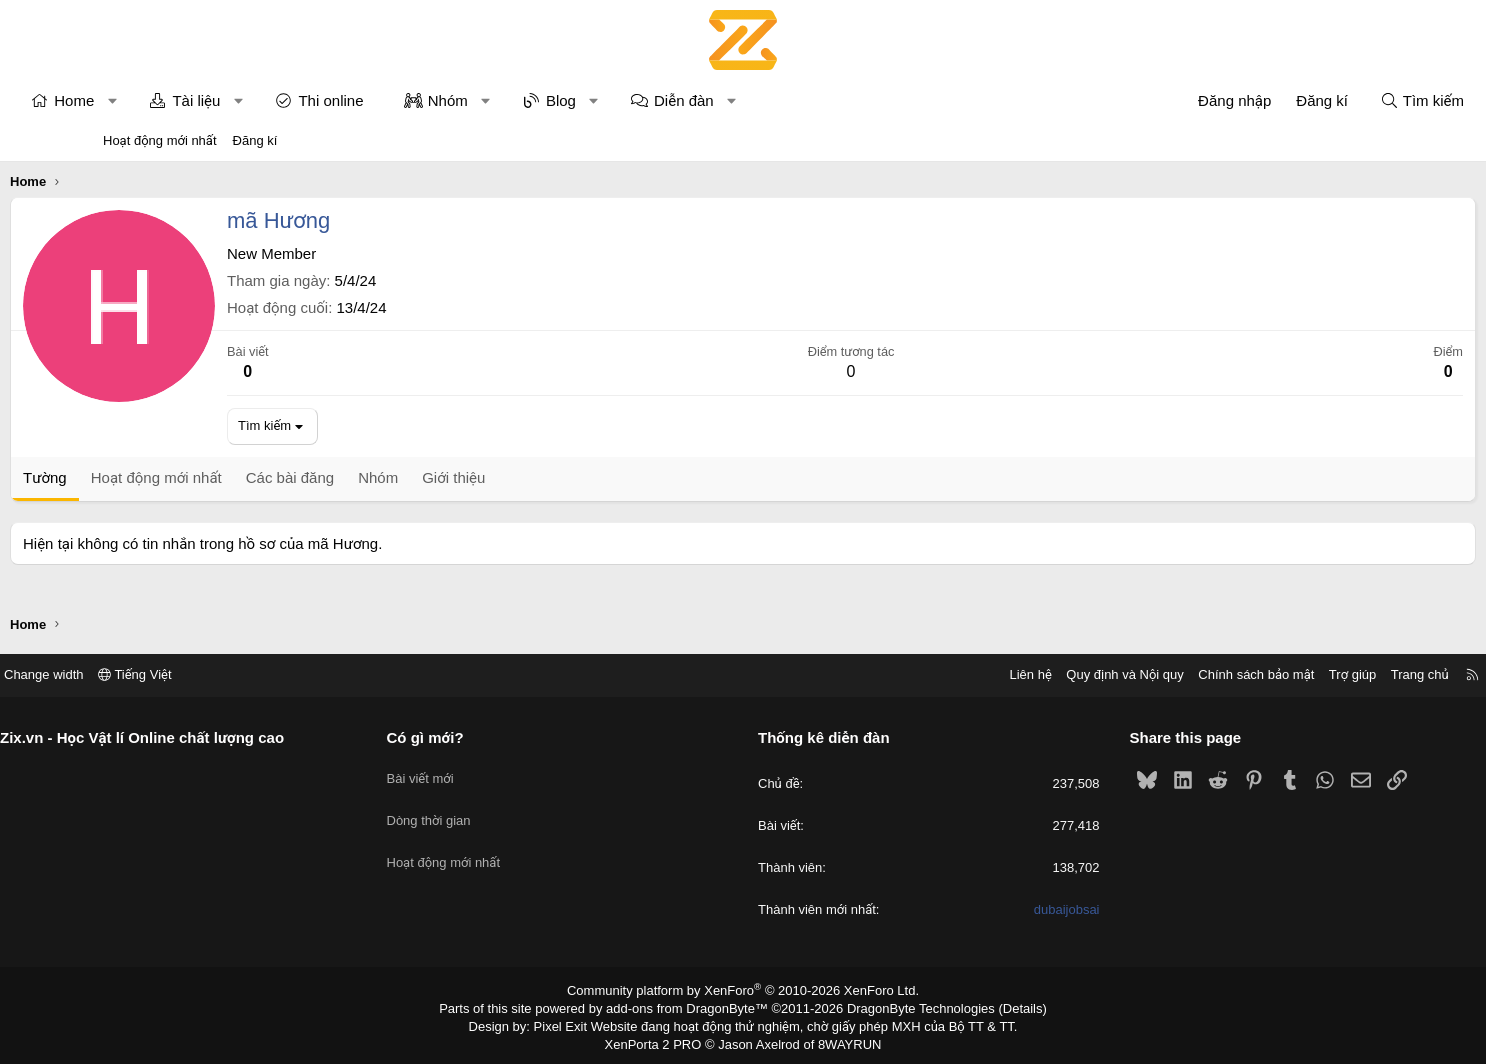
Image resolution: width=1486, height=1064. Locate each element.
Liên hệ (922, 674)
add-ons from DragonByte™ (691, 1007)
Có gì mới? (479, 737)
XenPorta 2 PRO (659, 1040)
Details (1001, 1007)
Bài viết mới (474, 771)
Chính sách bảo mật (1148, 674)
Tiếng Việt (243, 674)
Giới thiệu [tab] (546, 477)
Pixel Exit (574, 1023)
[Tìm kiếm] (1329, 100)
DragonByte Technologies (907, 1007)
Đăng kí (255, 140)
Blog (654, 100)
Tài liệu (289, 100)
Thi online (423, 100)
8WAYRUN (841, 1040)
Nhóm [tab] (471, 477)
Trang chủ (1312, 674)
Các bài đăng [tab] (383, 477)
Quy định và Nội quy (1017, 674)
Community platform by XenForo (743, 990)
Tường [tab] (138, 477)
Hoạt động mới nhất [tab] (249, 477)
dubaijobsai (1013, 910)
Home (167, 100)
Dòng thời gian (483, 807)
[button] (205, 100)
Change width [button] (152, 674)
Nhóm (541, 100)
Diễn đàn (777, 100)
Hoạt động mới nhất (160, 140)
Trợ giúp (1244, 674)
